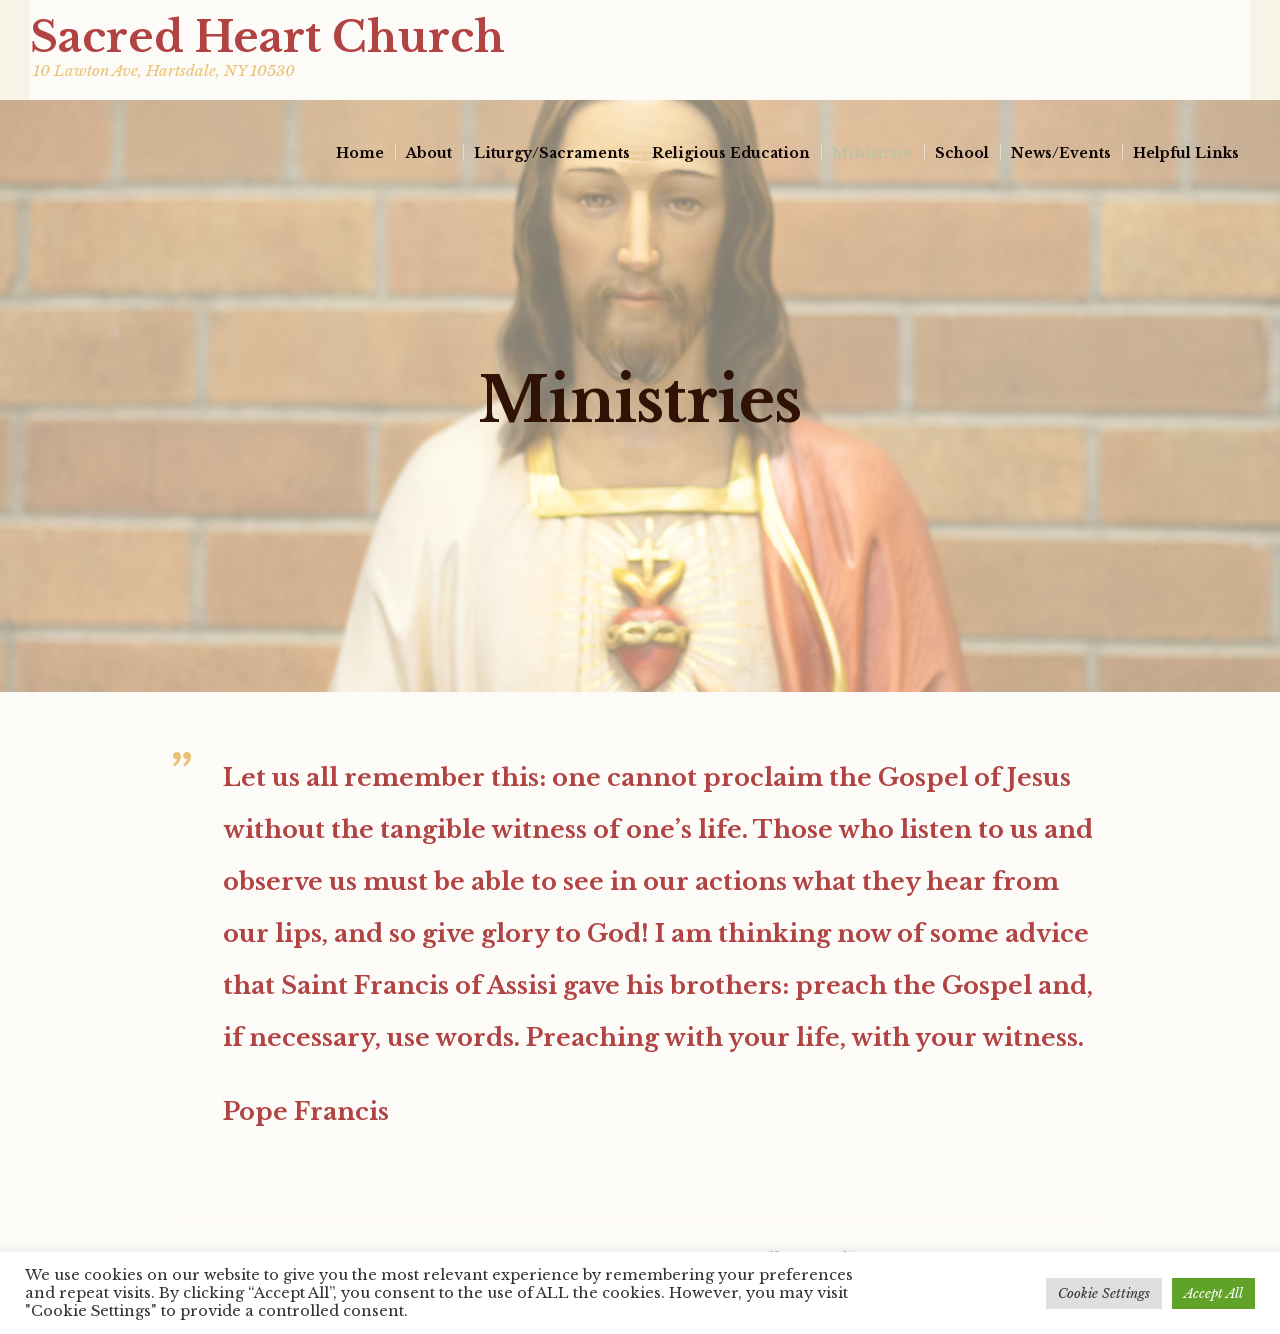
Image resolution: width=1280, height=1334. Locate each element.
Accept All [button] (1213, 1293)
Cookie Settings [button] (1104, 1293)
